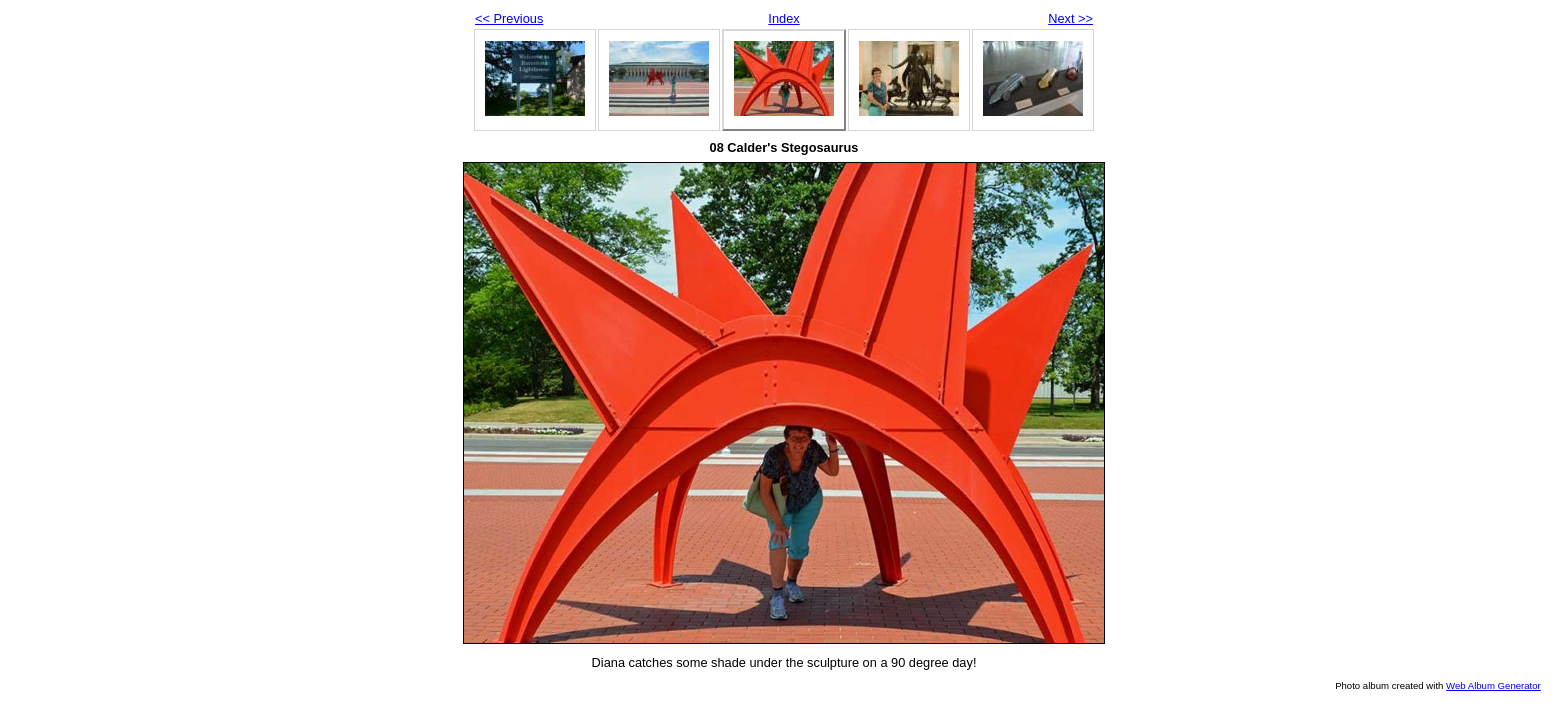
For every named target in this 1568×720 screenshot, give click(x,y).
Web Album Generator (1493, 685)
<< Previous (509, 18)
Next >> (1070, 18)
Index (783, 18)
